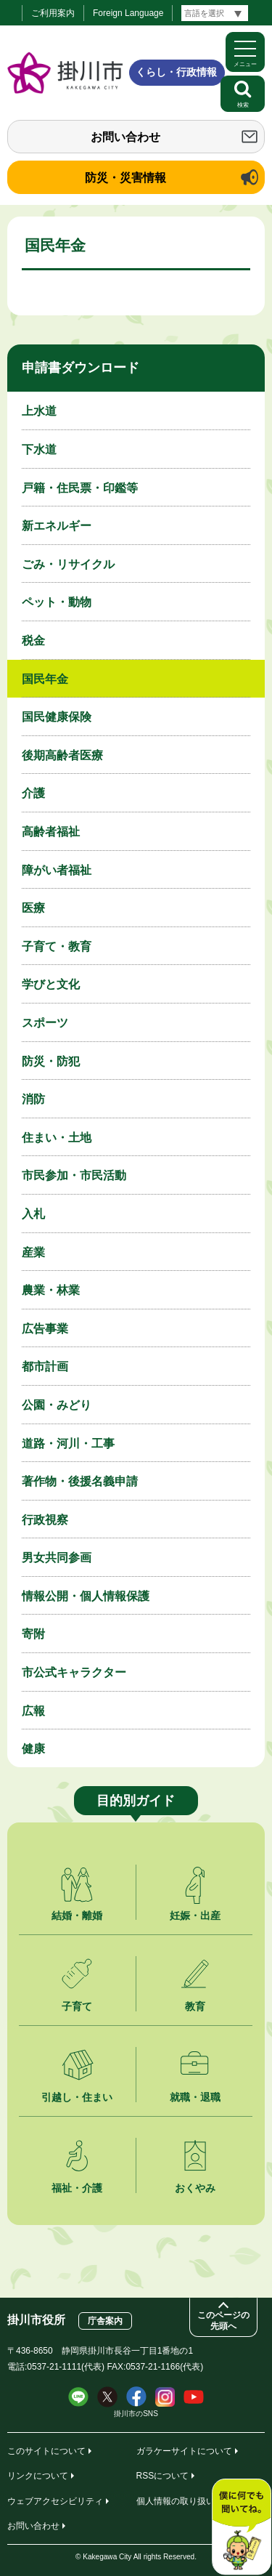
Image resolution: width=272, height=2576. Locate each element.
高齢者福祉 (51, 831)
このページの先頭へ (223, 2320)
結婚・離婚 (76, 1915)
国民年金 (45, 679)
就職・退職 (195, 2097)
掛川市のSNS (136, 2414)
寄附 (33, 1634)
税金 (33, 640)
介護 (33, 793)
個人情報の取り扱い (175, 2501)
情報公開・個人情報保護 (85, 1596)
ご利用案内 (53, 13)
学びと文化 (51, 984)
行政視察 (45, 1520)
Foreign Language (128, 13)
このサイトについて (46, 2451)
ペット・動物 (56, 602)
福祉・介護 (76, 2188)
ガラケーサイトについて (184, 2451)
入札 (33, 1214)
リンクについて (37, 2476)
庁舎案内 (105, 2321)
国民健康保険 (56, 717)
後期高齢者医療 (62, 755)
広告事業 (45, 1329)
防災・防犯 (51, 1061)
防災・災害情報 (125, 177)
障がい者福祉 (56, 870)
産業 (33, 1252)
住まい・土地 (56, 1137)
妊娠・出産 (195, 1915)
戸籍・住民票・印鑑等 (80, 488)
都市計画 (45, 1366)
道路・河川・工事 (68, 1443)
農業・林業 (51, 1290)
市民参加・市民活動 (74, 1175)
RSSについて (162, 2476)
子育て (77, 2006)
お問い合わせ (125, 137)
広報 (33, 1711)
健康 (33, 1749)
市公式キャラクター (74, 1672)
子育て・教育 (56, 946)
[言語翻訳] (214, 13)
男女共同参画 (56, 1557)
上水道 (39, 411)
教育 (195, 2006)
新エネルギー (56, 526)
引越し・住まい (76, 2097)
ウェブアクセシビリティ (55, 2501)
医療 (33, 908)
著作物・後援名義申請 (80, 1481)
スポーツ (45, 1023)
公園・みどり (56, 1405)
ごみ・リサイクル (68, 564)
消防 (33, 1099)
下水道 (39, 449)
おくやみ (195, 2188)
